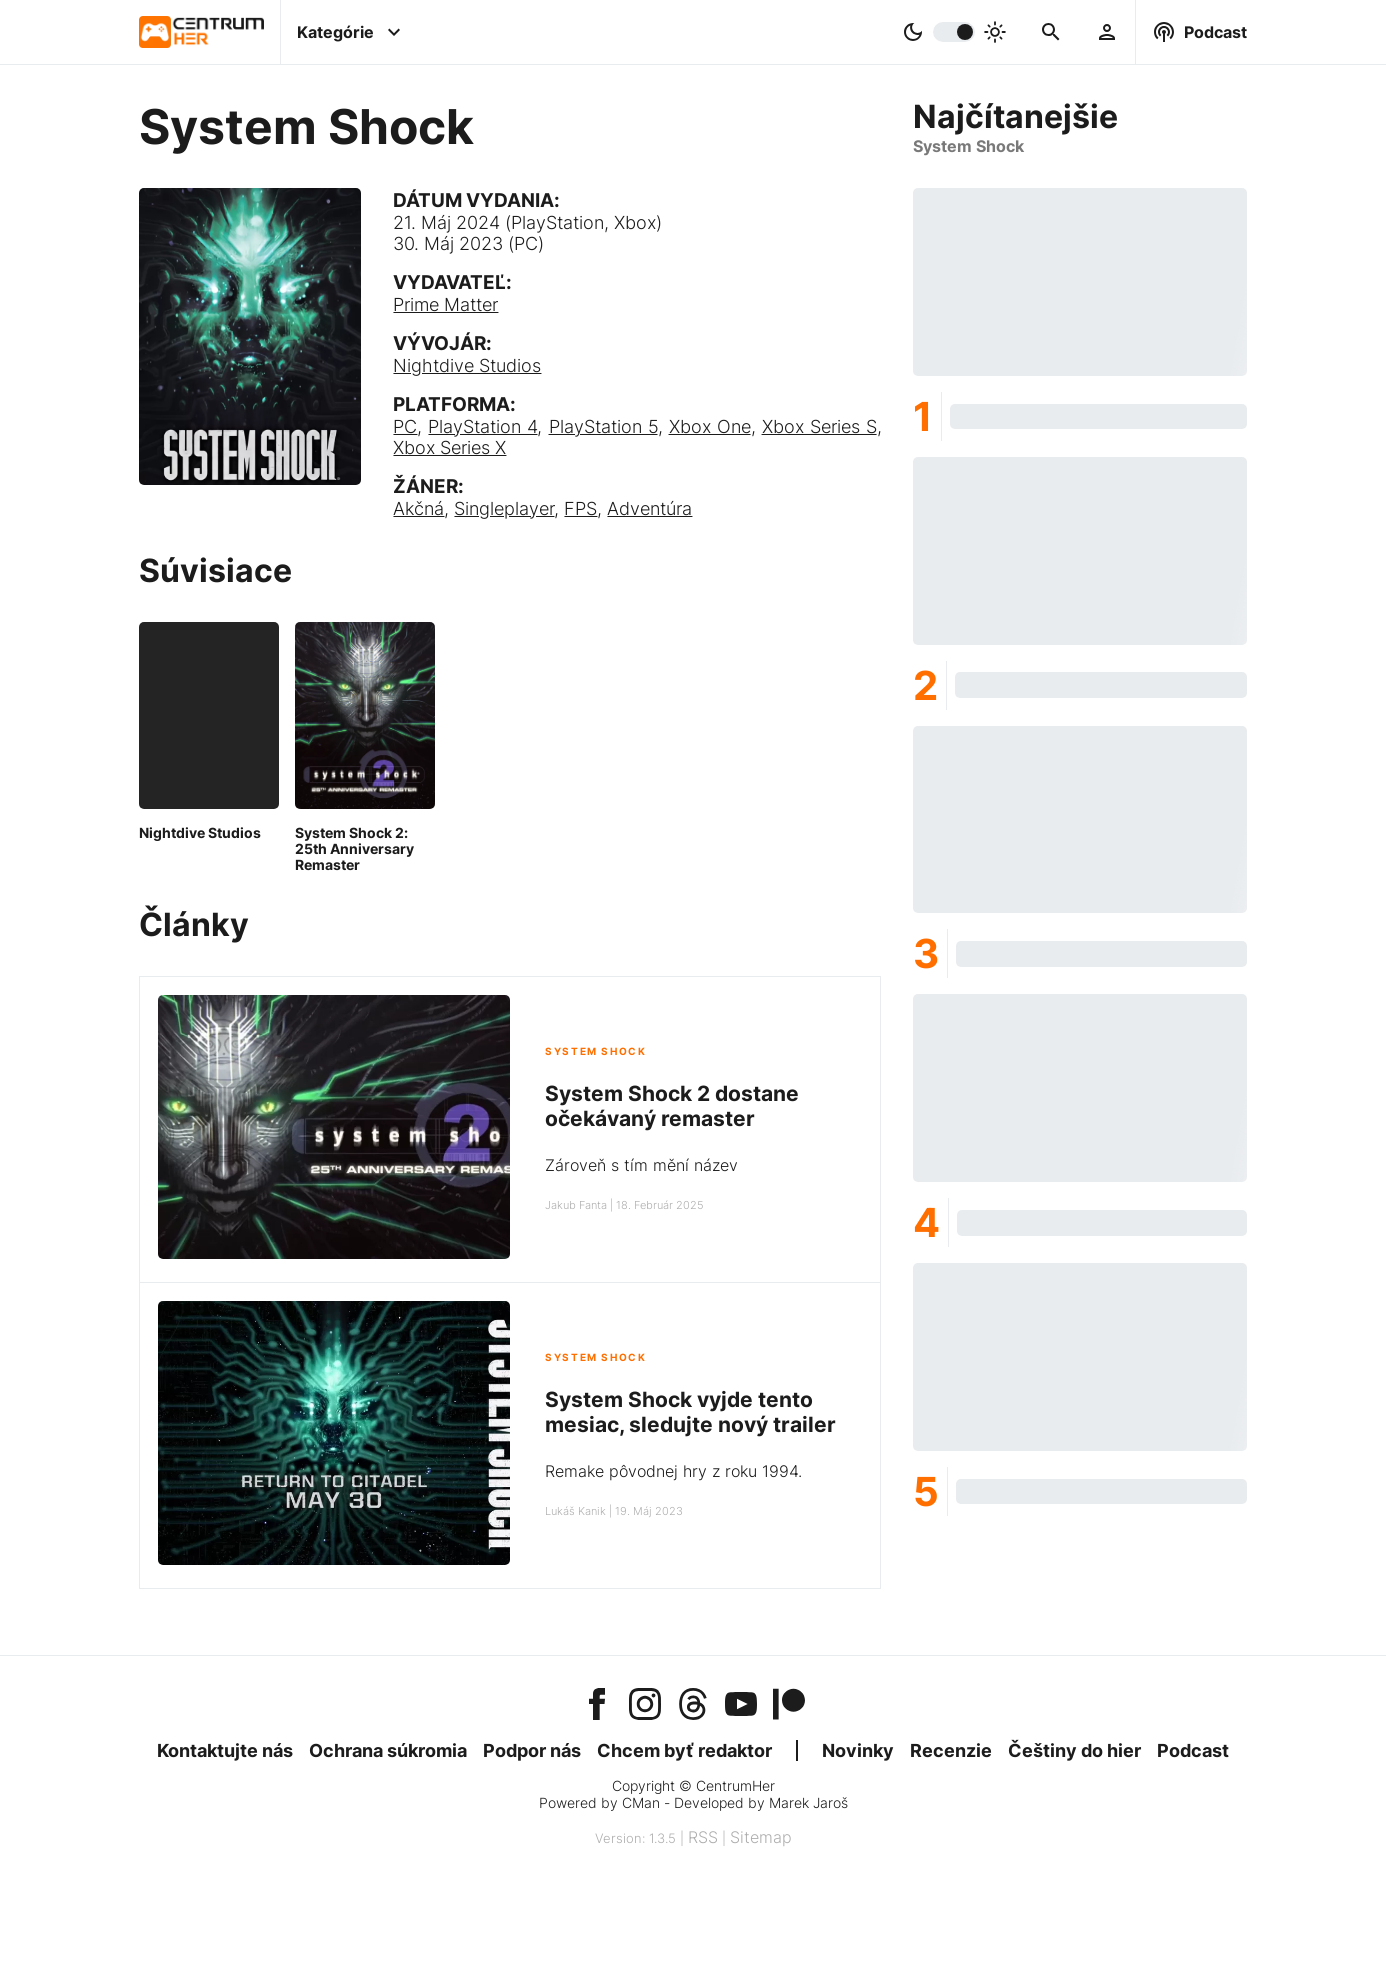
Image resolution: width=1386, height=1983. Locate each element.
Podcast (1193, 1750)
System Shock (595, 1051)
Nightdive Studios (467, 365)
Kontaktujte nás (225, 1750)
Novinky (858, 1750)
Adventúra (649, 508)
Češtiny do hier (1074, 1750)
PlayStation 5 (603, 426)
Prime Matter (445, 304)
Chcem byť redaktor (684, 1750)
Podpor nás (532, 1750)
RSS (703, 1837)
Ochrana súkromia (388, 1750)
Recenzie (951, 1750)
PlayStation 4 (482, 426)
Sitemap (761, 1837)
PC (405, 426)
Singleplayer (504, 508)
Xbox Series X (449, 447)
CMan (641, 1802)
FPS (580, 508)
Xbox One (710, 426)
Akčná (418, 508)
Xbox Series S (819, 426)
